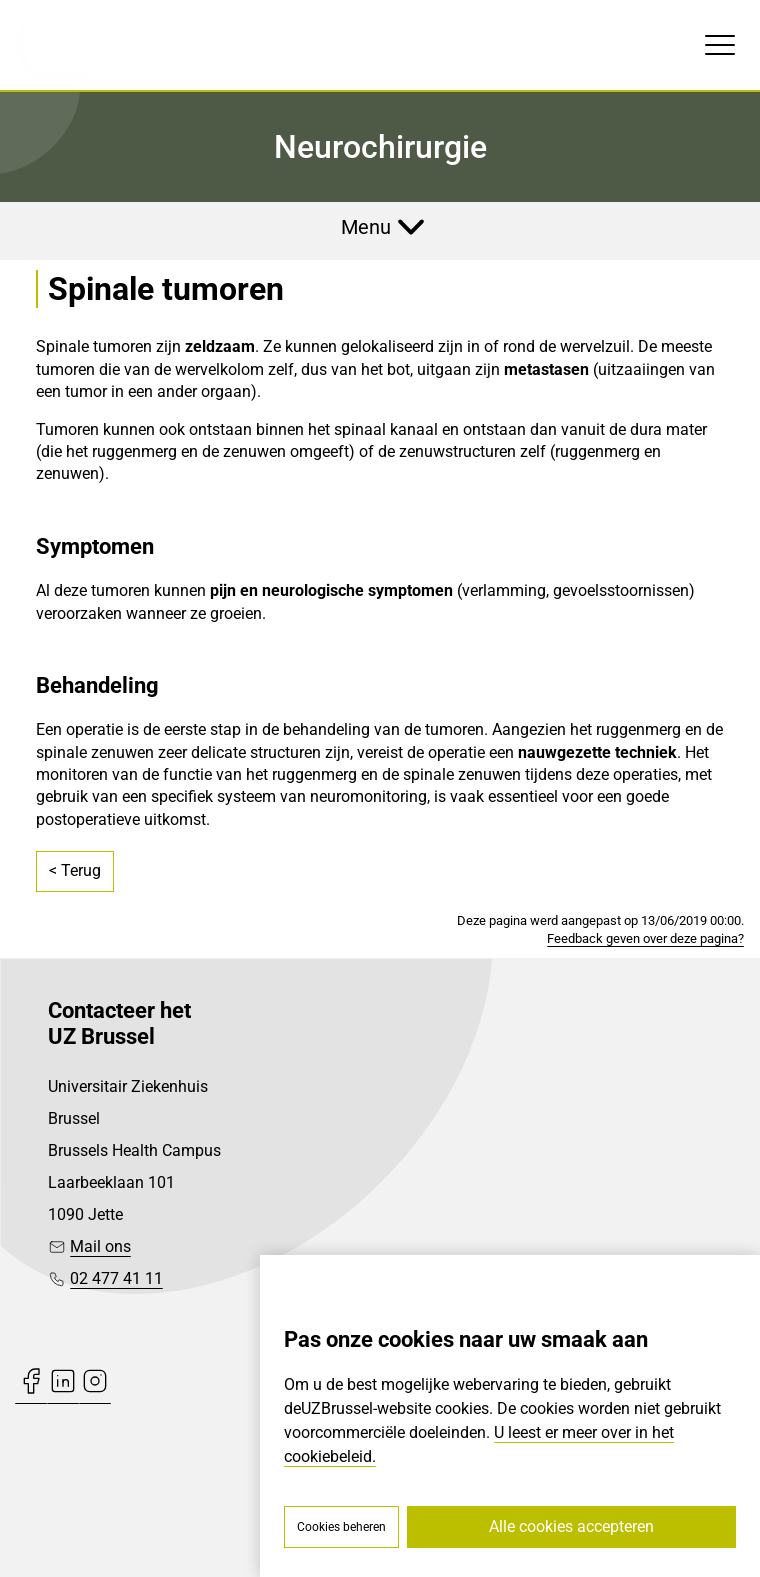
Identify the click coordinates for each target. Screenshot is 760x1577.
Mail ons (100, 1246)
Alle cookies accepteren (571, 1526)
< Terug (75, 870)
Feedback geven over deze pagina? (645, 938)
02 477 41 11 (116, 1278)
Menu (366, 227)
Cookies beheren (341, 1527)
